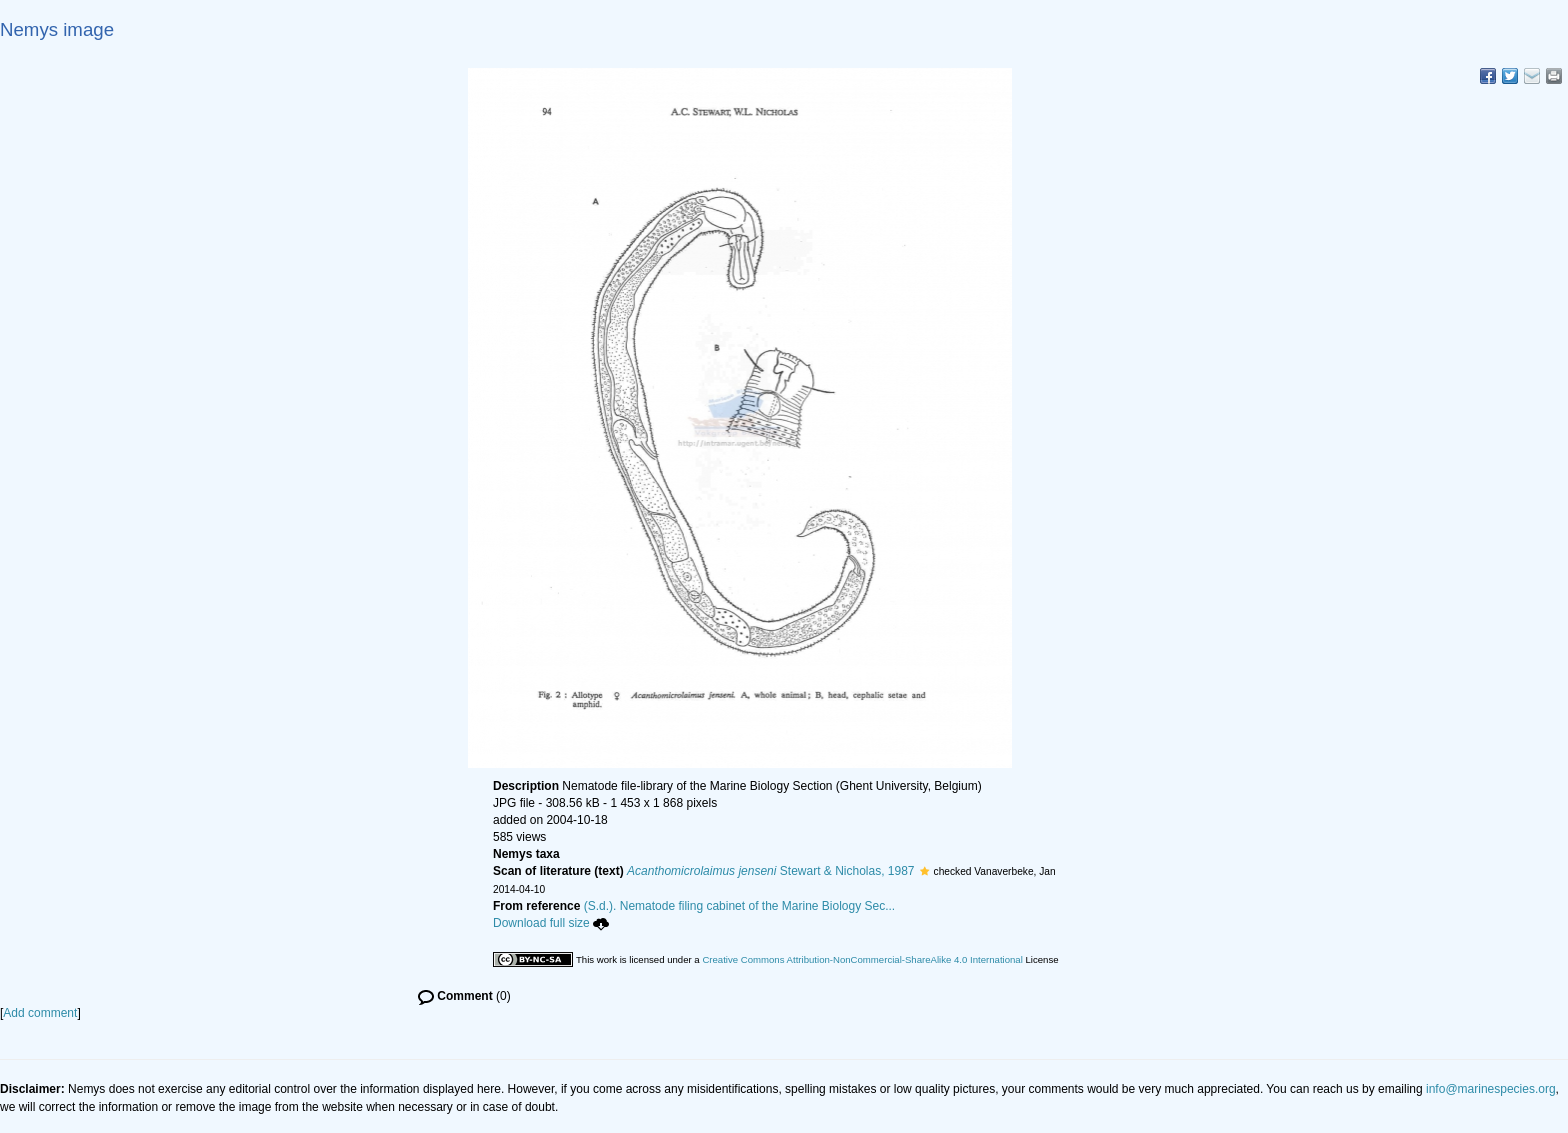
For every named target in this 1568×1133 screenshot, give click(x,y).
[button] (924, 871)
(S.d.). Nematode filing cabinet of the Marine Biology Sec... (740, 906)
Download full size (551, 923)
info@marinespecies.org (1491, 1089)
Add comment (40, 1013)
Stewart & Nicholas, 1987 (770, 871)
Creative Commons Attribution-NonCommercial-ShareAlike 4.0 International (862, 959)
